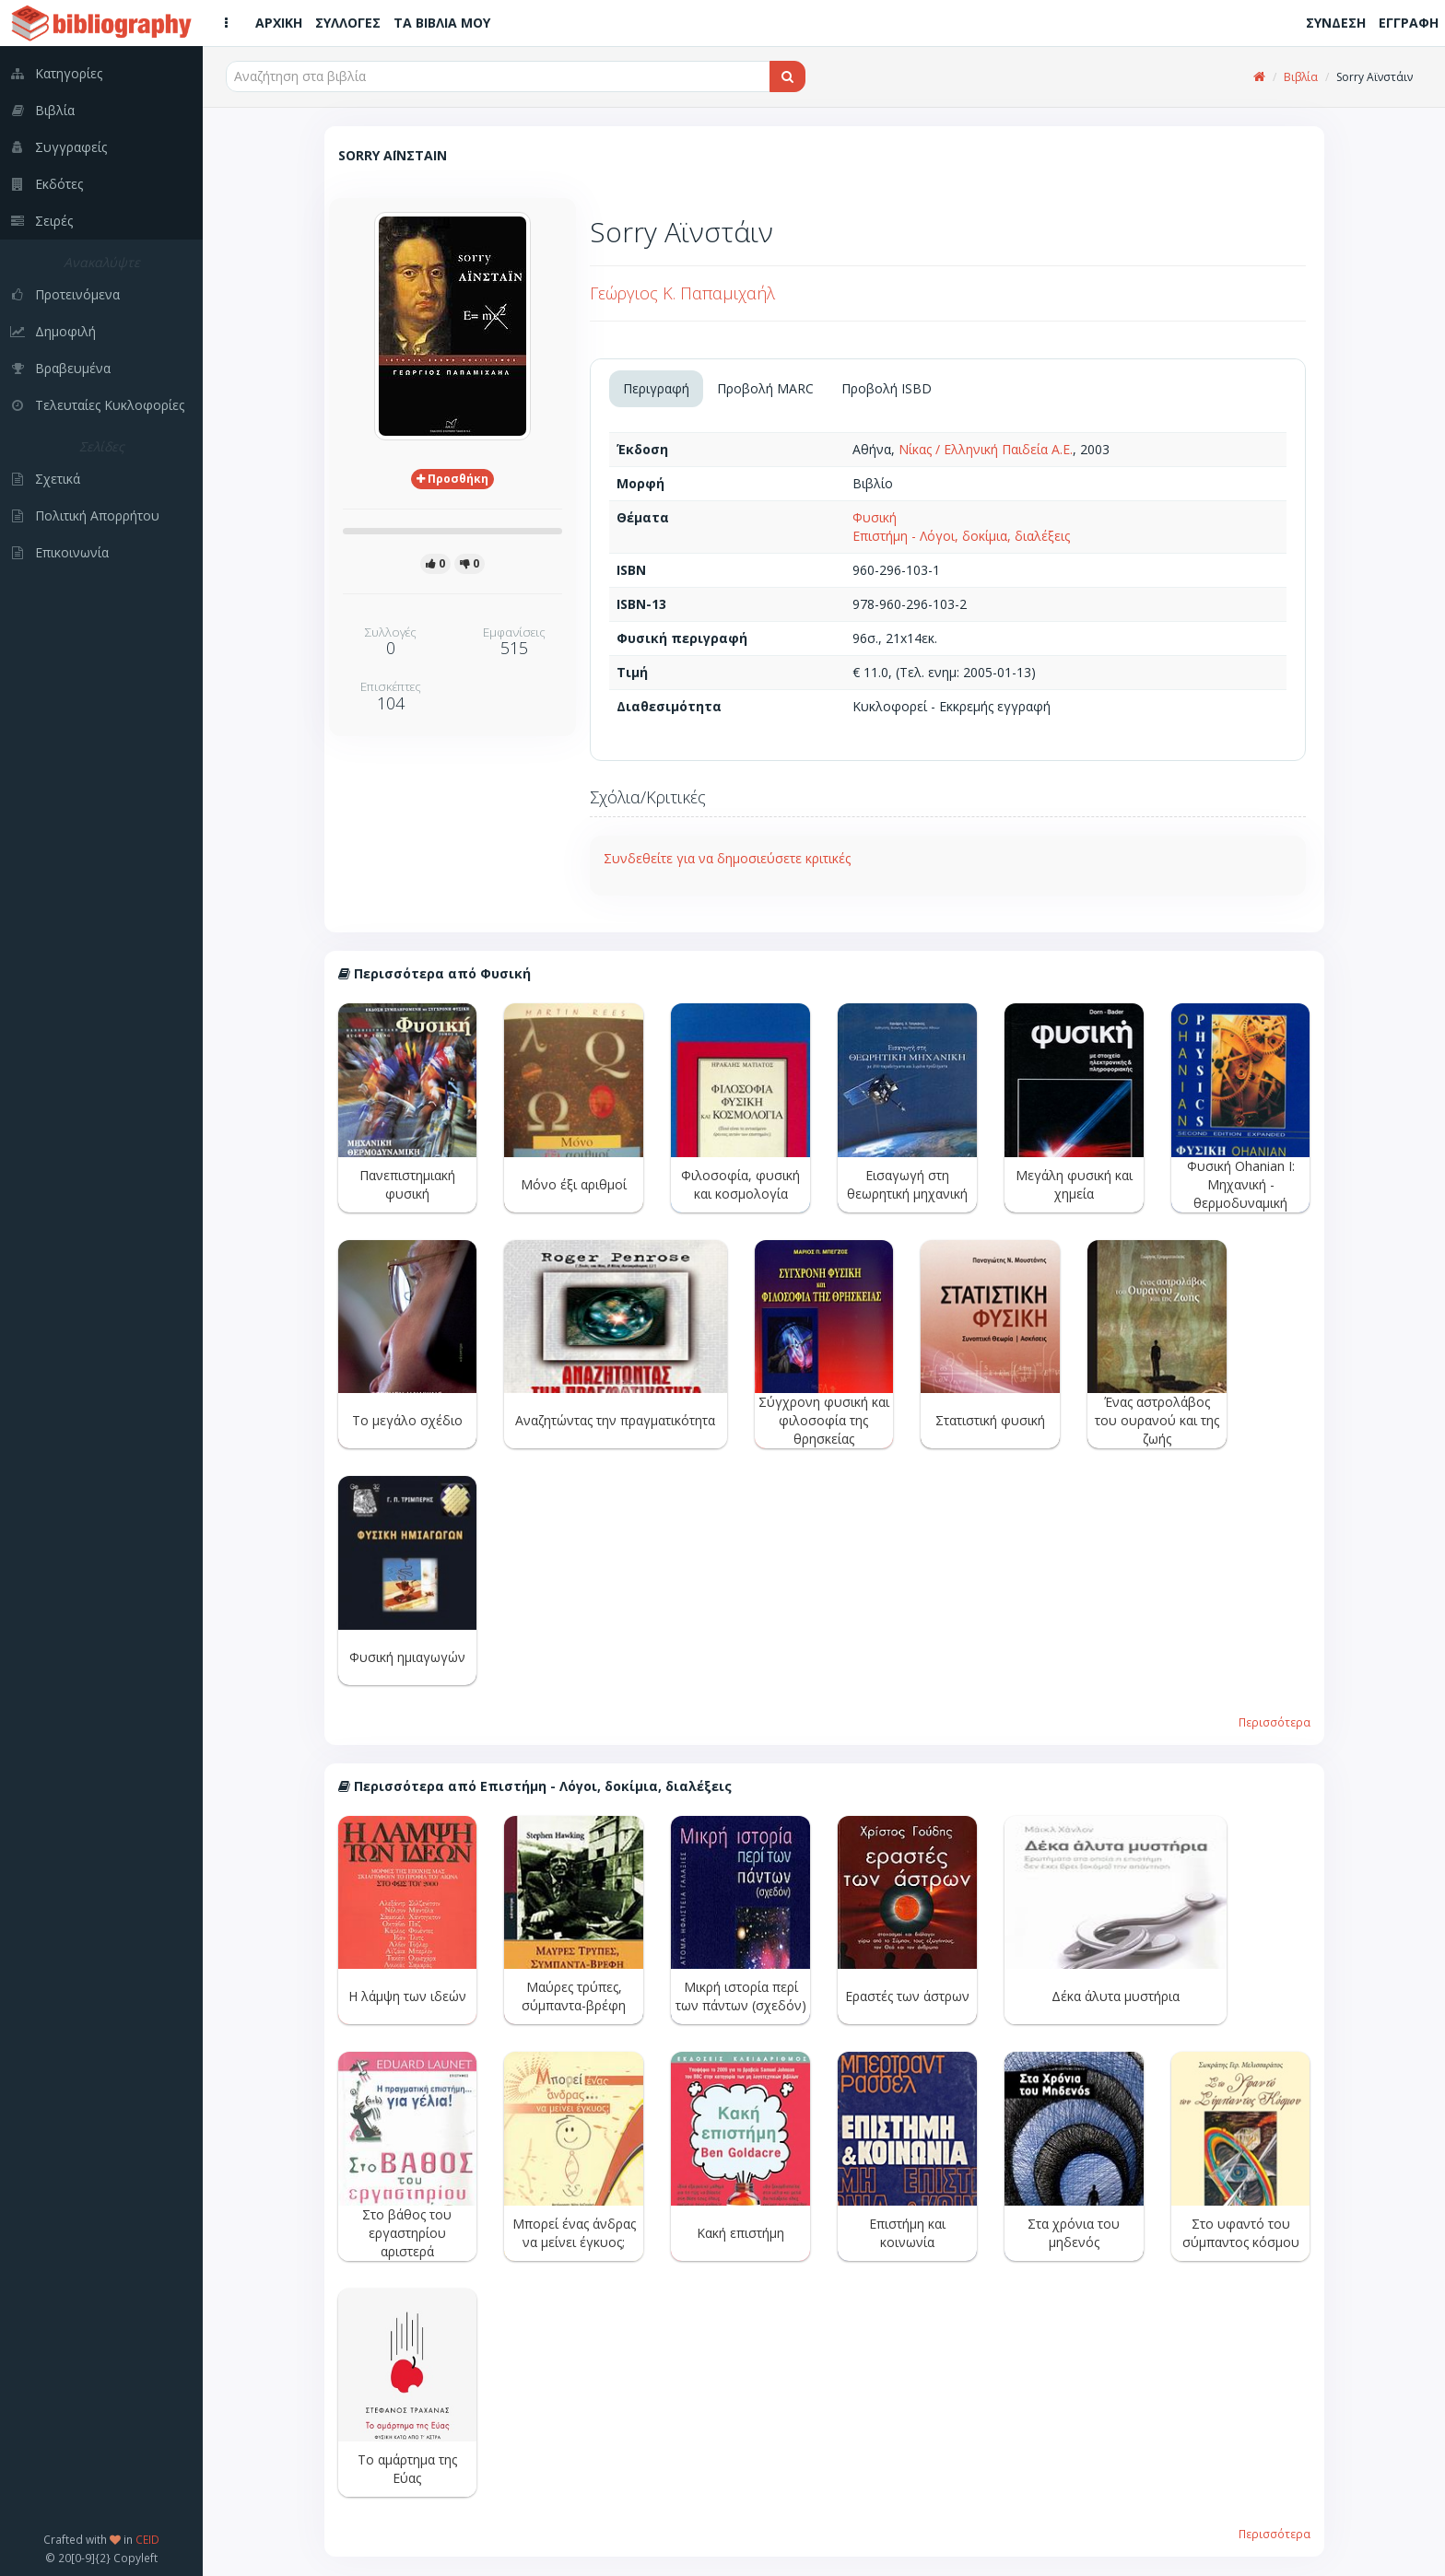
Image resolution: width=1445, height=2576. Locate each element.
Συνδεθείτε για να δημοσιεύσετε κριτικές (727, 858)
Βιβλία (1301, 77)
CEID (147, 2539)
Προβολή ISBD (886, 388)
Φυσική (874, 517)
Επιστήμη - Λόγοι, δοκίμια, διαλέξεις (961, 535)
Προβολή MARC (765, 388)
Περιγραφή (656, 388)
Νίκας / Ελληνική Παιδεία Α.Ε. (986, 449)
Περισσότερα (1274, 1722)
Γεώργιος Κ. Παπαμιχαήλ (682, 293)
